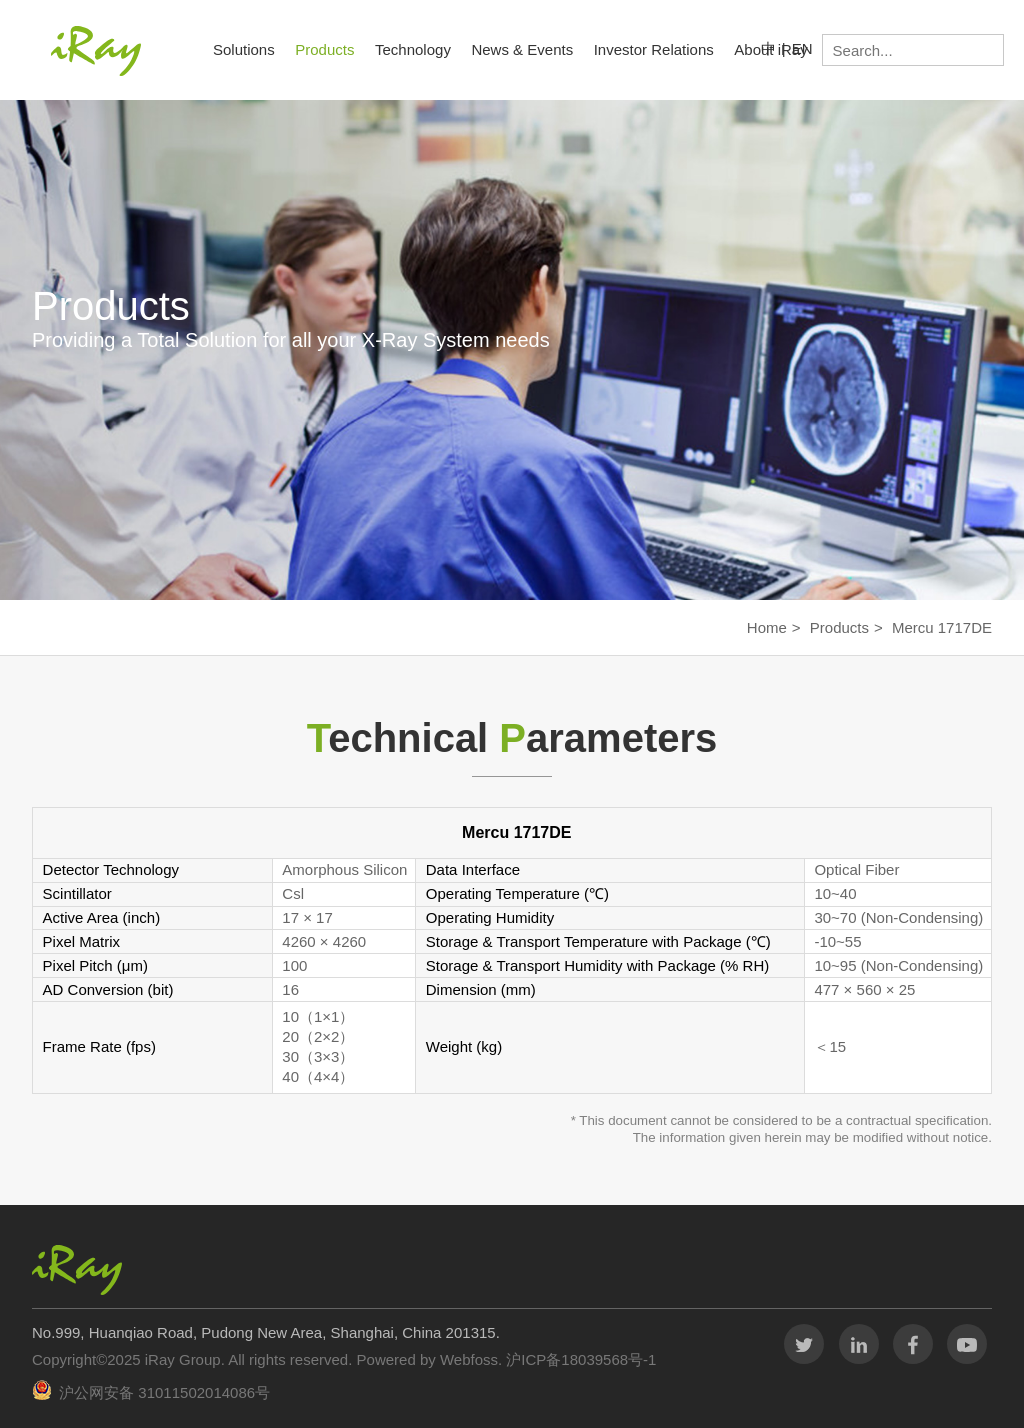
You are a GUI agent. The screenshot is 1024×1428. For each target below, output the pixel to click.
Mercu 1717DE (942, 627)
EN (802, 48)
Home (767, 627)
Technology (413, 49)
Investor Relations (654, 49)
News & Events (522, 49)
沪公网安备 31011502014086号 (164, 1392)
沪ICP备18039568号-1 (579, 1359)
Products (324, 49)
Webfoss (469, 1359)
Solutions (244, 49)
